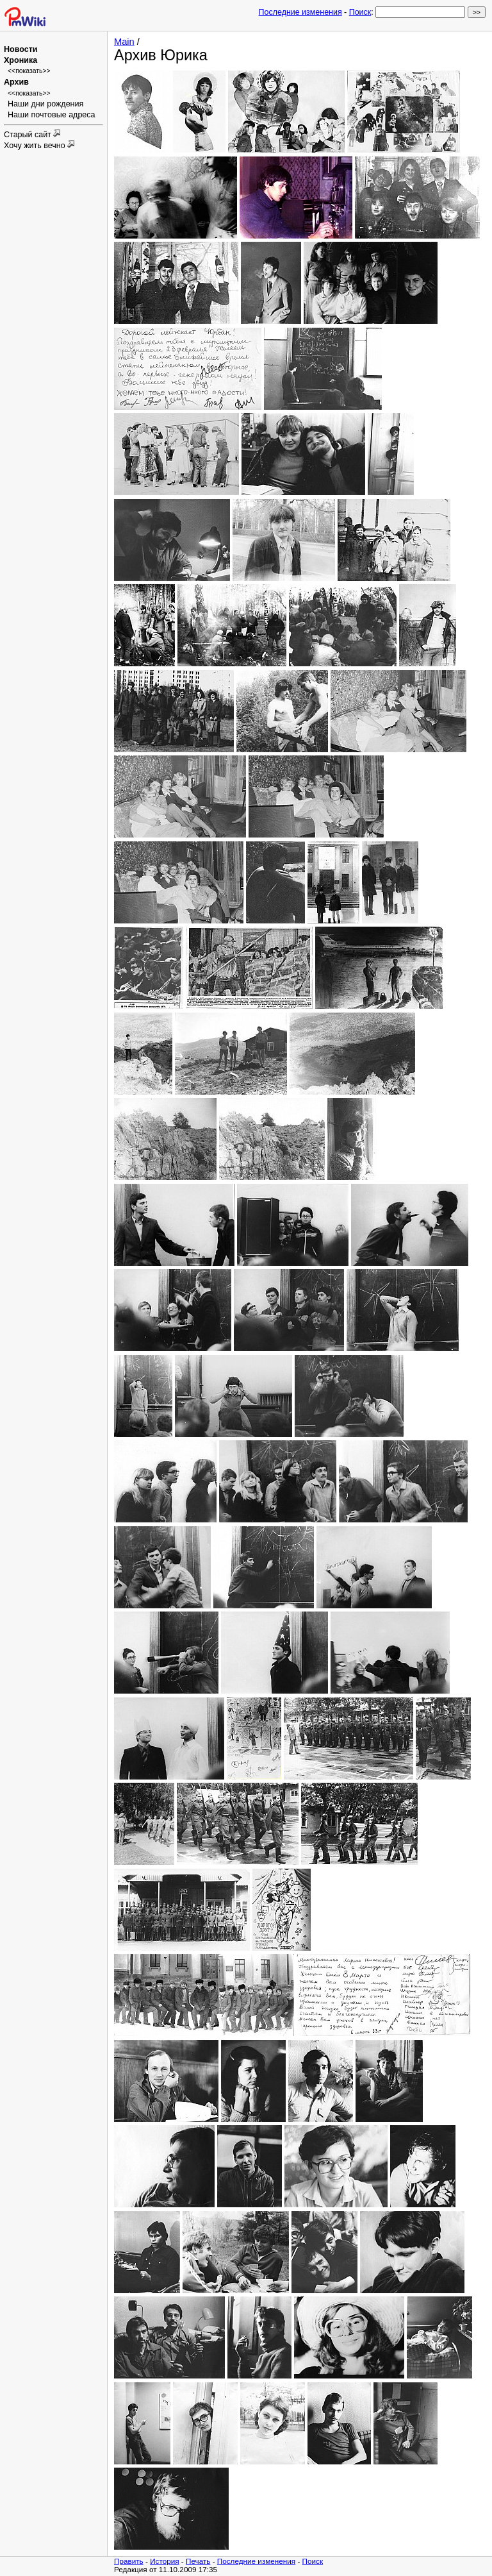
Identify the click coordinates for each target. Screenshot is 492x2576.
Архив (16, 82)
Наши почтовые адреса (51, 114)
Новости (20, 49)
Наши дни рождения (45, 103)
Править (129, 2561)
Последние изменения (300, 12)
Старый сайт (28, 134)
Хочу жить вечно (35, 145)
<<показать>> (29, 70)
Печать (198, 2561)
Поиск (360, 12)
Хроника (20, 60)
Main (124, 42)
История (164, 2561)
